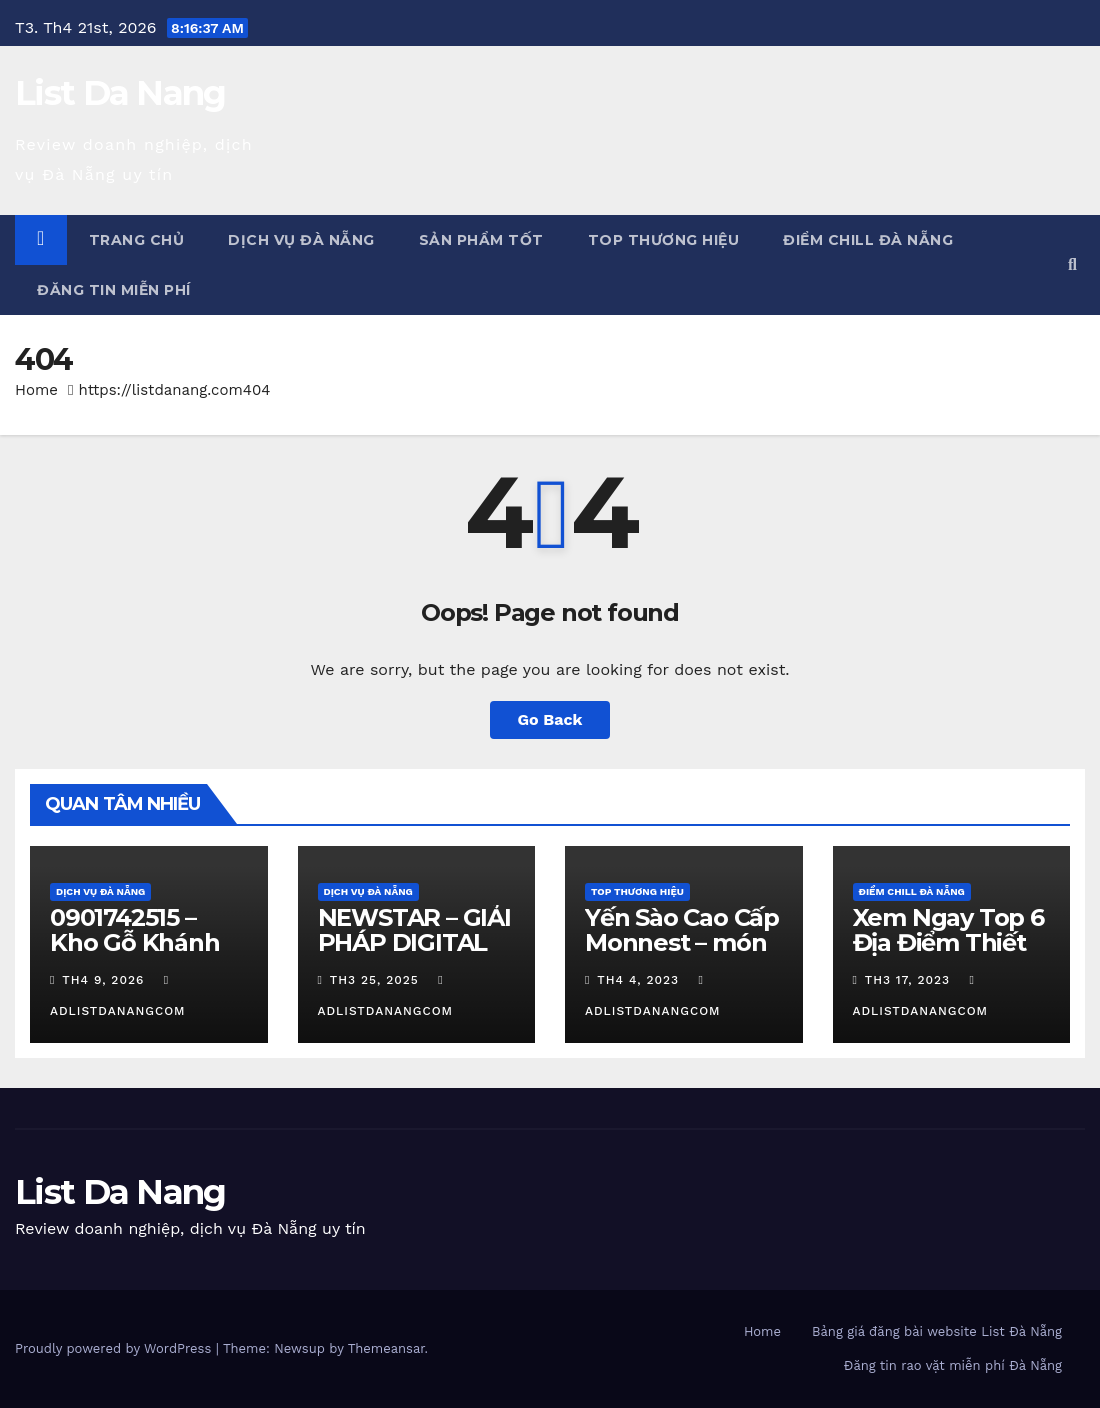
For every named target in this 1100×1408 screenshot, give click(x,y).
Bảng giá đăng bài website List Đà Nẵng (937, 1331)
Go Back (550, 719)
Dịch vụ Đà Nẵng (301, 240)
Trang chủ (137, 240)
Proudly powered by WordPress (115, 1348)
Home (36, 390)
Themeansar (386, 1348)
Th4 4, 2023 (638, 980)
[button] (1072, 264)
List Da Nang (120, 93)
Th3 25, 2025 (374, 980)
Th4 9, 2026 (103, 980)
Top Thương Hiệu (664, 240)
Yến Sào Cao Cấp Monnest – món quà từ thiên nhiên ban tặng (682, 955)
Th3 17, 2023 (907, 980)
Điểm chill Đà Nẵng (868, 240)
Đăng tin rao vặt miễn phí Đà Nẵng (953, 1365)
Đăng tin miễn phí (114, 290)
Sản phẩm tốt (481, 240)
